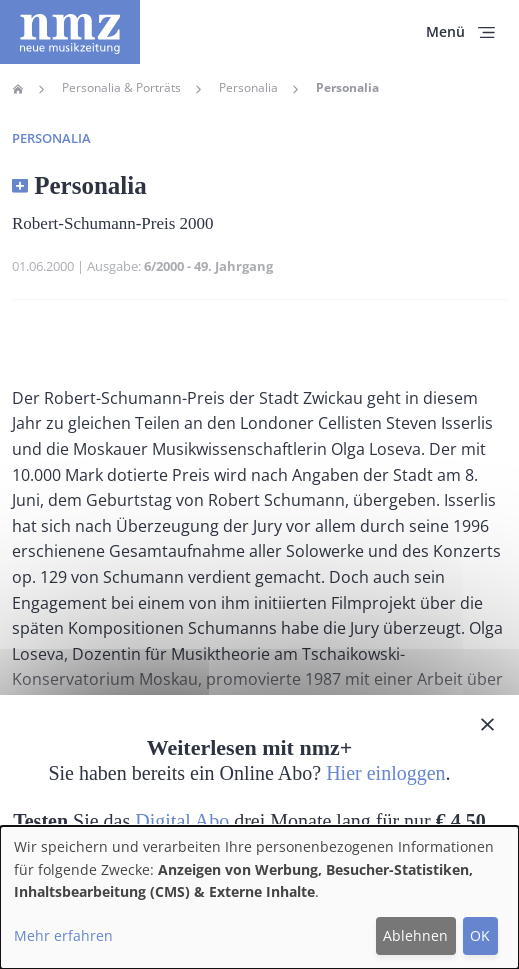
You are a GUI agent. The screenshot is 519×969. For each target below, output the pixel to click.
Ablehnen (415, 935)
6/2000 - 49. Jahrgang (208, 266)
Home (18, 89)
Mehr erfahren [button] (63, 935)
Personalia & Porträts (121, 88)
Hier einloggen (385, 773)
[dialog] (259, 897)
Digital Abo (182, 821)
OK (480, 935)
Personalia (248, 88)
